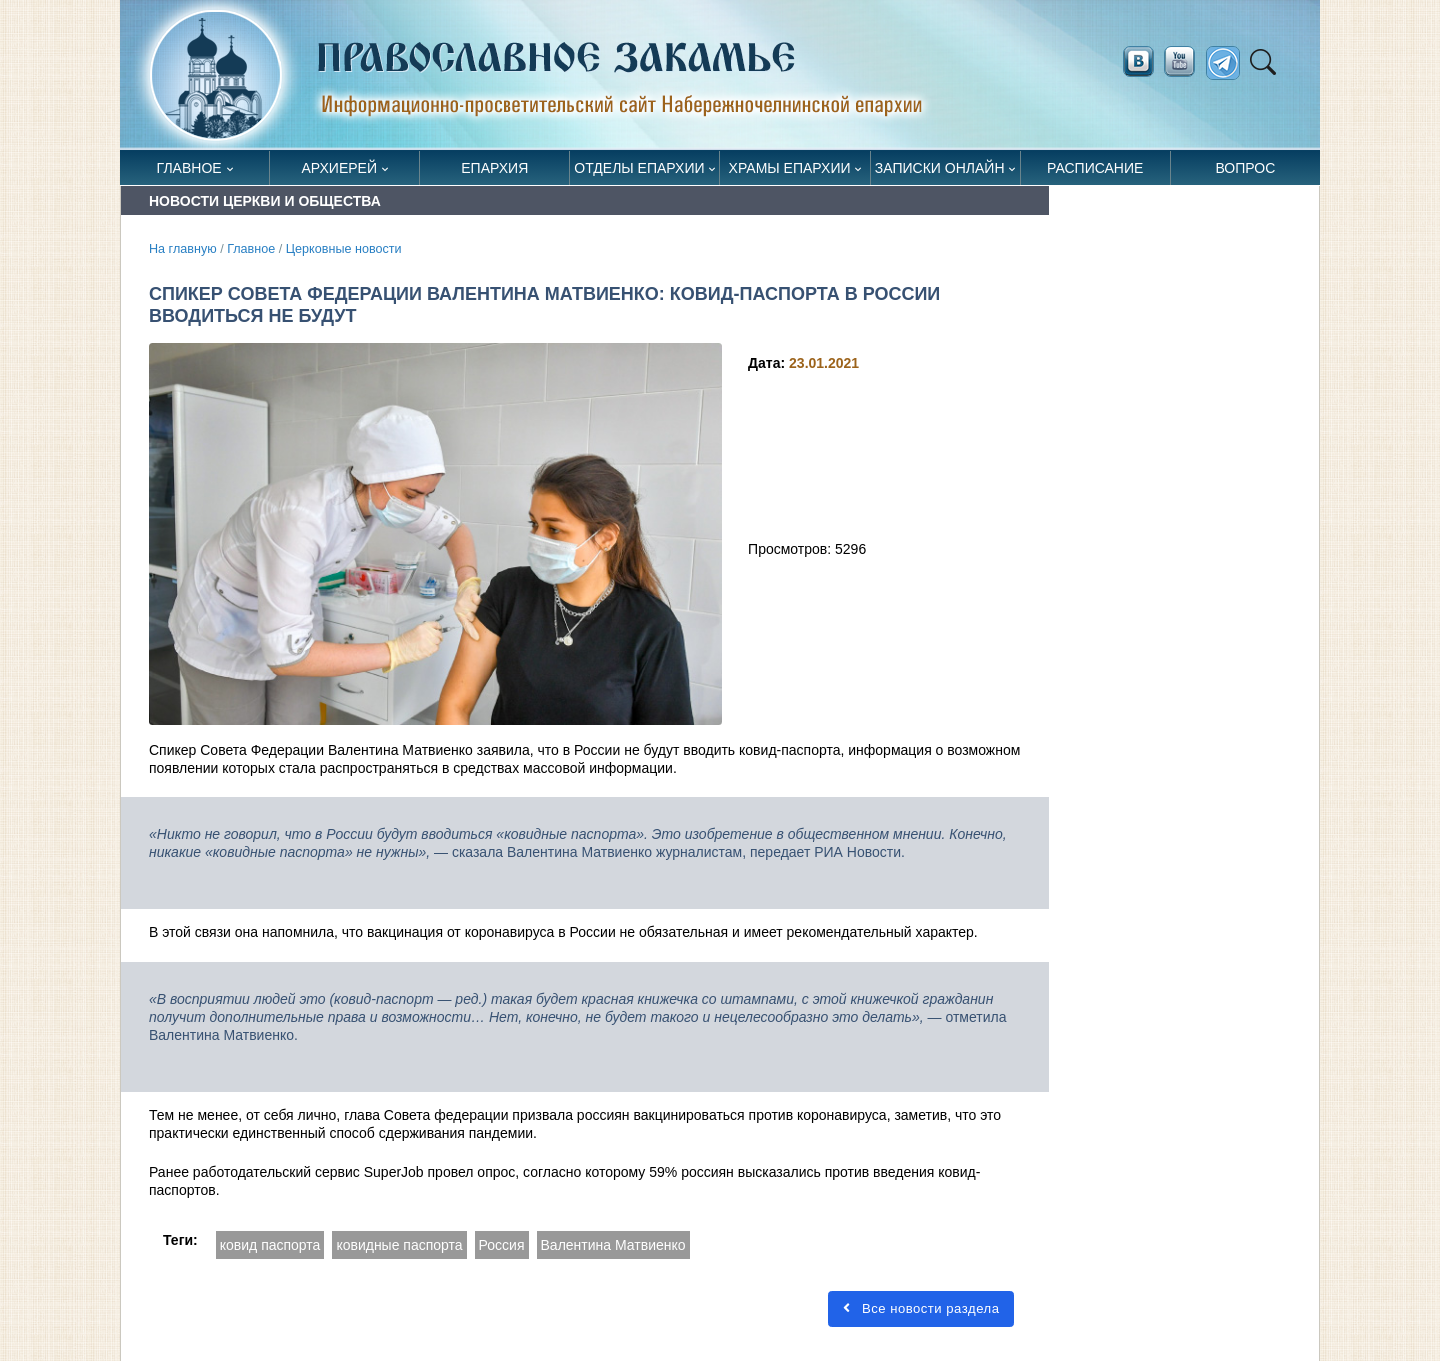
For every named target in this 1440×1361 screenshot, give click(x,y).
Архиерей (339, 168)
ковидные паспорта (399, 1245)
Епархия (494, 168)
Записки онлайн (940, 168)
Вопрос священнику (1245, 172)
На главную (183, 249)
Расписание (1095, 168)
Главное (189, 168)
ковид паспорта (270, 1245)
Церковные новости (344, 249)
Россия (502, 1245)
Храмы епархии (790, 168)
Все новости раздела (921, 1308)
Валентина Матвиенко (613, 1245)
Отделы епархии (639, 168)
